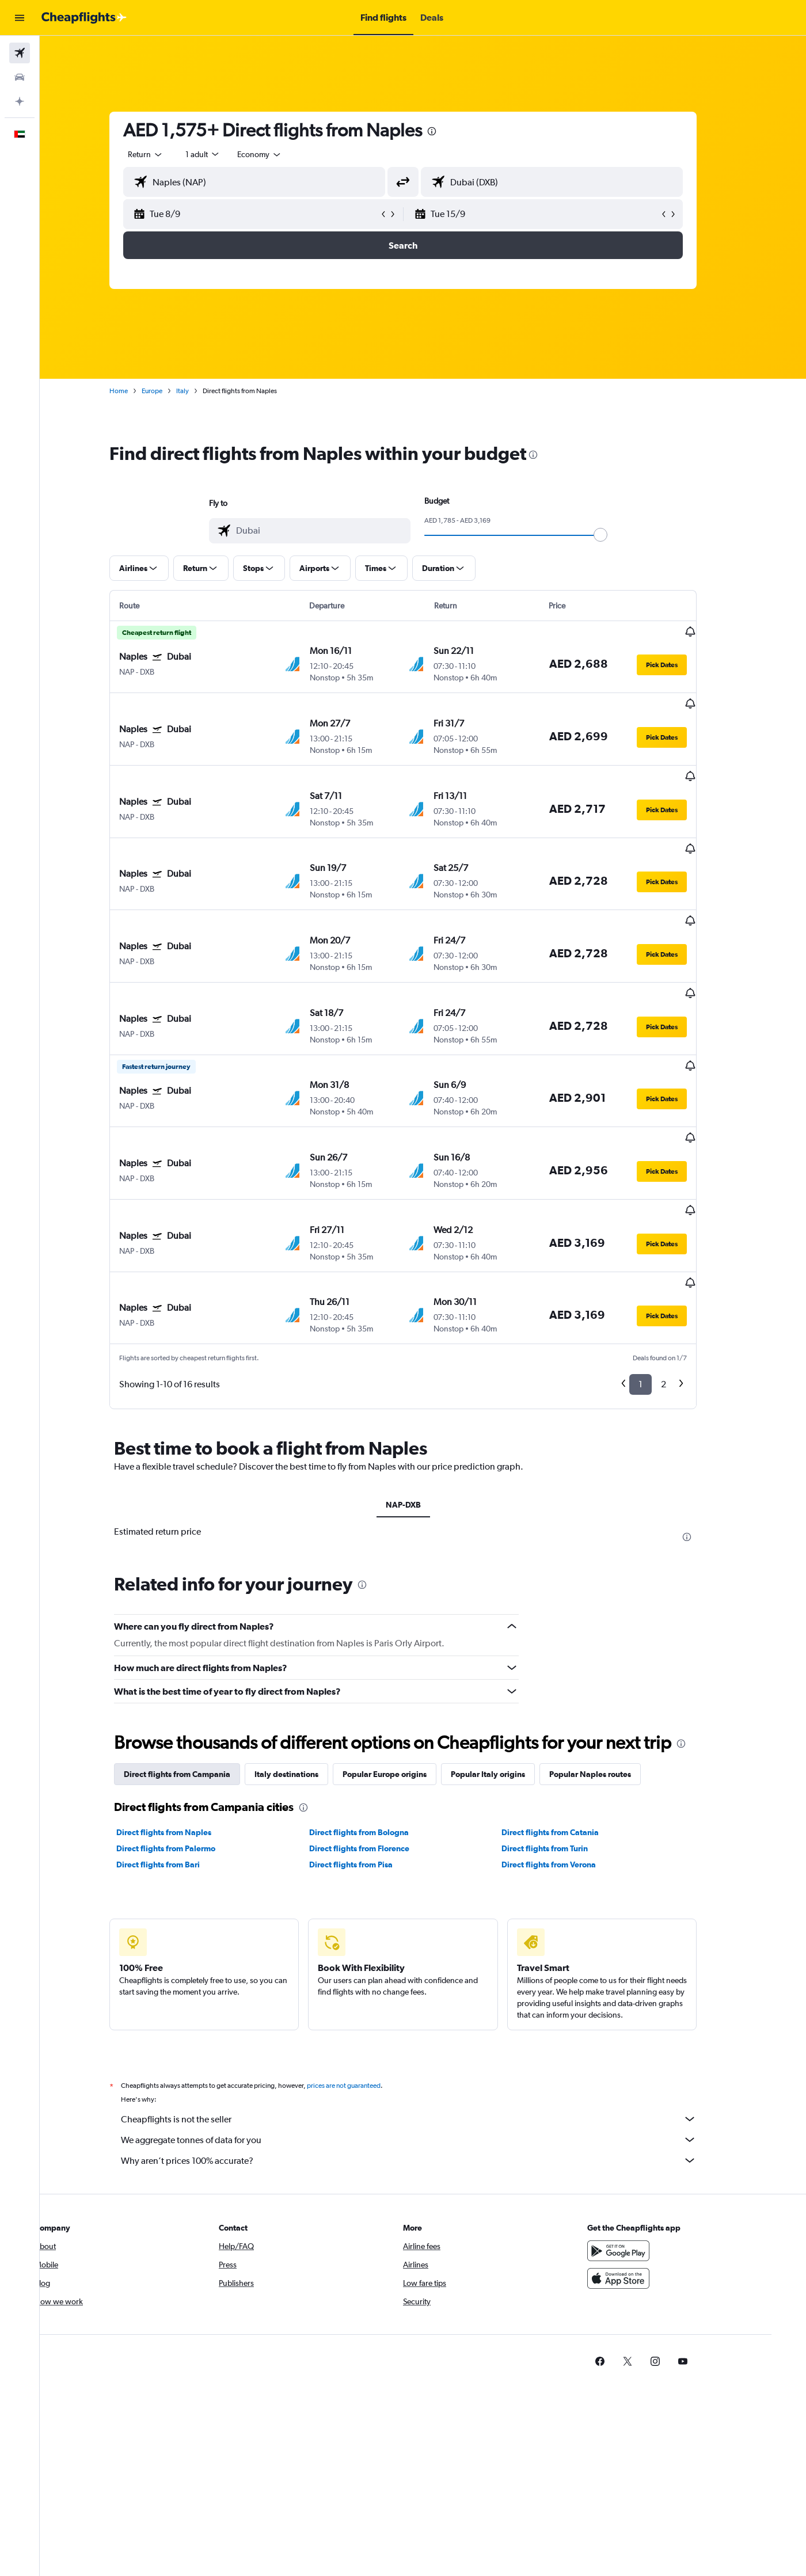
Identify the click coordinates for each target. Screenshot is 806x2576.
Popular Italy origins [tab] (508, 1660)
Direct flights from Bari (178, 1750)
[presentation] (452, 131)
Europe (172, 391)
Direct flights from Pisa (370, 1750)
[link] (628, 2247)
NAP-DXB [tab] (422, 1390)
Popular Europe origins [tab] (405, 1660)
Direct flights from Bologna (378, 1718)
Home (139, 391)
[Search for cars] (20, 77)
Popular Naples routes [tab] (610, 1660)
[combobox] (165, 154)
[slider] (621, 535)
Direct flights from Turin (565, 1734)
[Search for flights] (20, 52)
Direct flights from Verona (569, 1750)
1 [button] (661, 1270)
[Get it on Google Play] (647, 2136)
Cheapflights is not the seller (429, 2005)
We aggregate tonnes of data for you (429, 2026)
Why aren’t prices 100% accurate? (429, 2046)
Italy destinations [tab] (307, 1660)
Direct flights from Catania (570, 1718)
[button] (19, 18)
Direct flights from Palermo (185, 1734)
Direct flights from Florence (379, 1734)
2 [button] (683, 1270)
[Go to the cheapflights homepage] (84, 18)
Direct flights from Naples (183, 1718)
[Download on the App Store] (647, 2164)
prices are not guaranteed (364, 1972)
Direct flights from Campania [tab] (197, 1660)
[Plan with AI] (20, 101)
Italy (202, 391)
